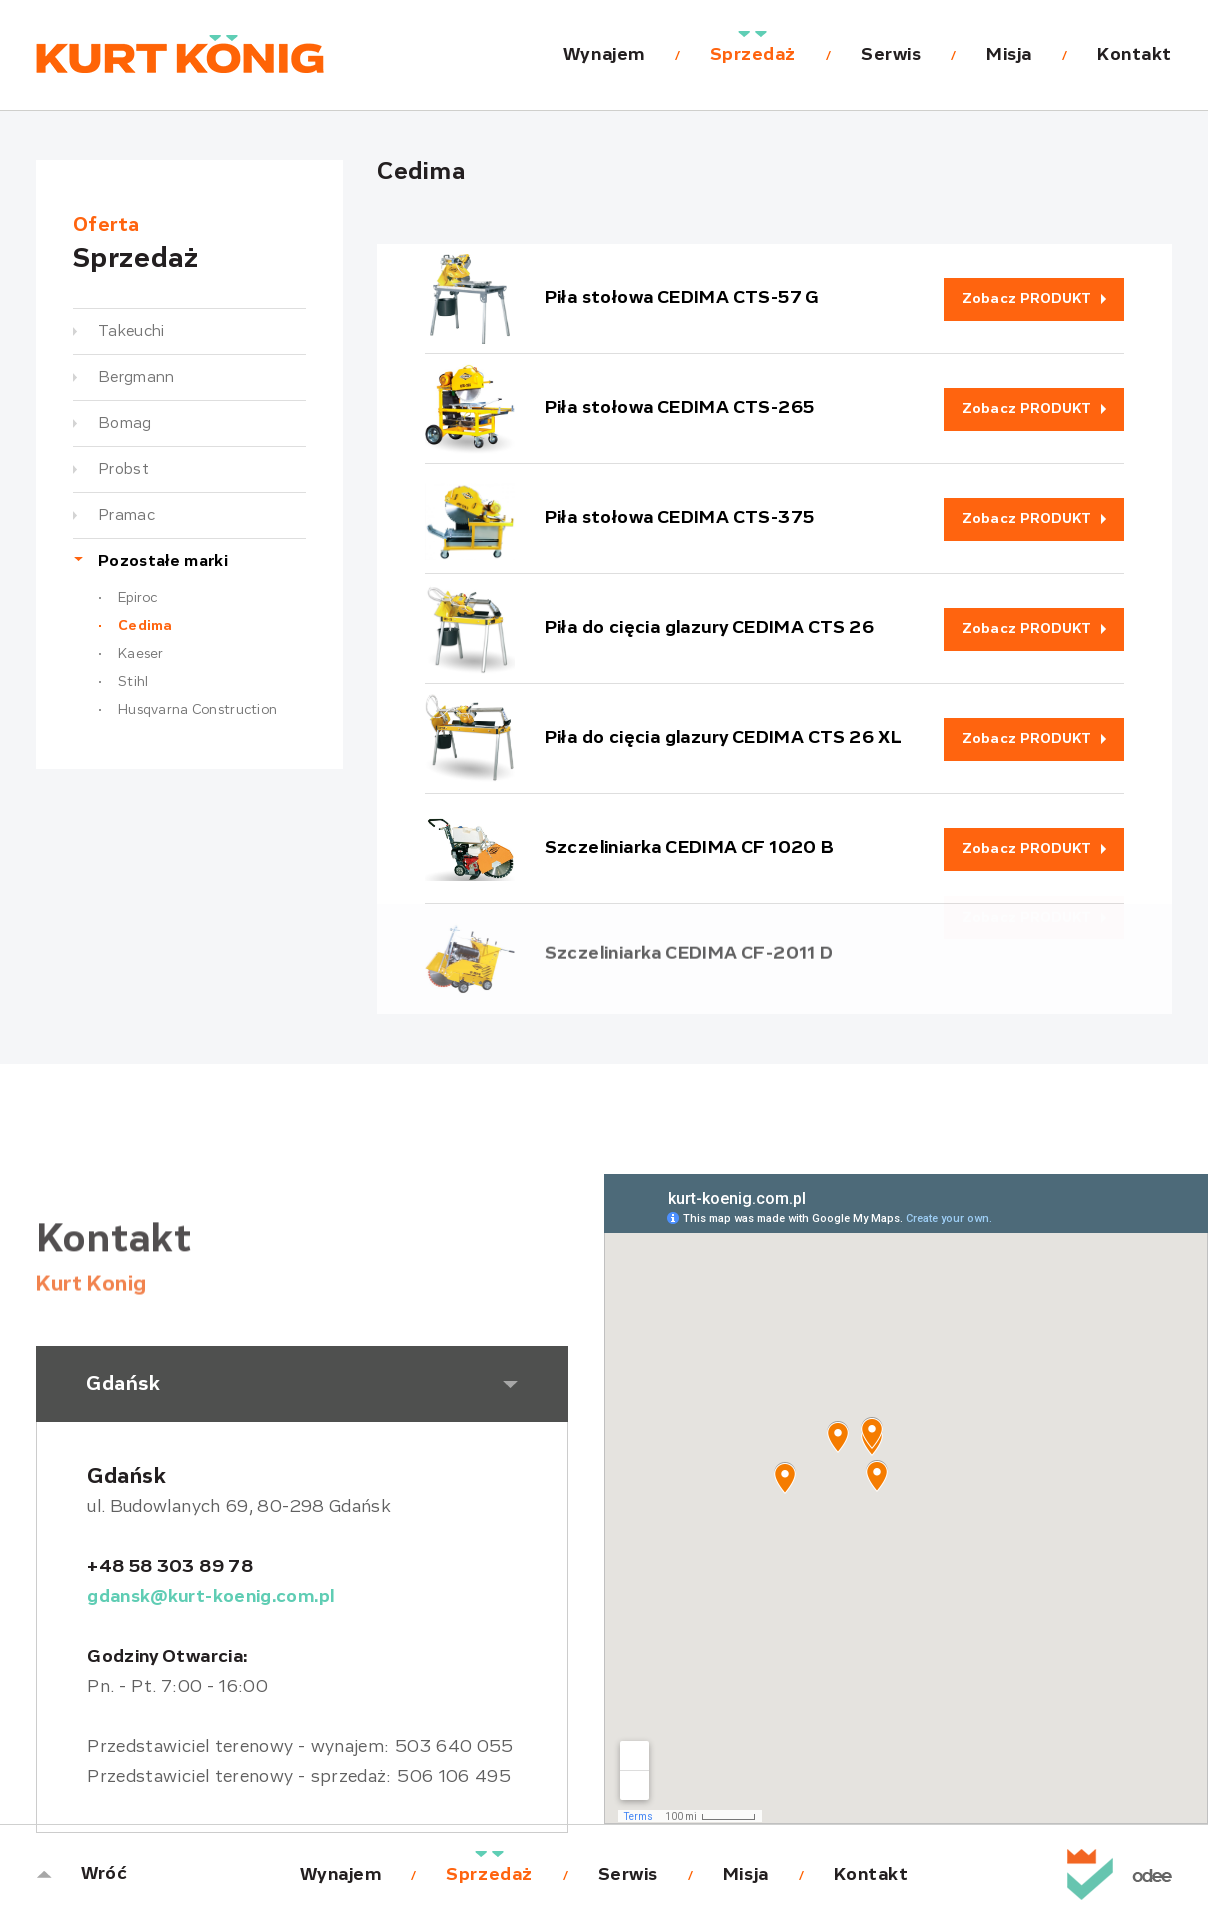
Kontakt (1134, 55)
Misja (1009, 55)
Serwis (891, 55)
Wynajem (604, 55)
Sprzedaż (753, 55)
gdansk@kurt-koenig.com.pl (210, 1597)
